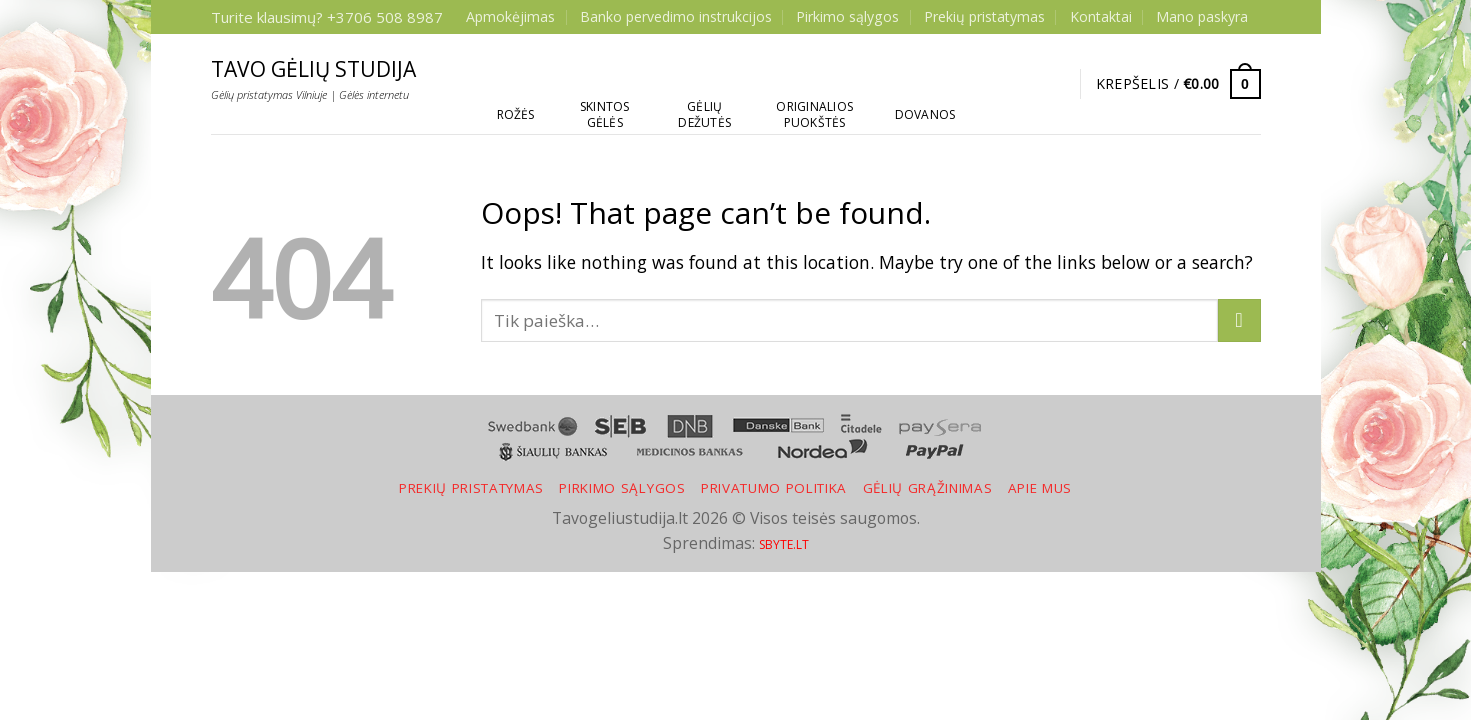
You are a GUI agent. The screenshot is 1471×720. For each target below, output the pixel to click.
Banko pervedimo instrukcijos (676, 16)
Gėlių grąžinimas (928, 488)
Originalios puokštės (814, 114)
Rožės (516, 114)
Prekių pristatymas (984, 16)
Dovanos (925, 114)
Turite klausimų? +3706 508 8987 (327, 17)
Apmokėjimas (510, 16)
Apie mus (1040, 488)
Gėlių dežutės (704, 114)
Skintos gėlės (605, 114)
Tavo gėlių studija (313, 69)
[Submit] (1239, 320)
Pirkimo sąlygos (847, 16)
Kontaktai (1101, 16)
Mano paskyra (1202, 16)
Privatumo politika (774, 488)
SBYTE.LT (784, 544)
